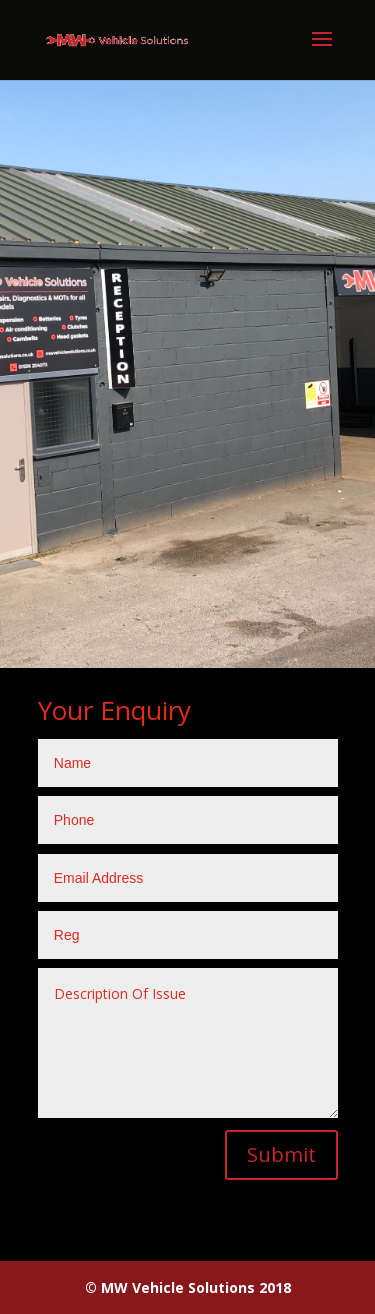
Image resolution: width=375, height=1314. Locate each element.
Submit (281, 1154)
